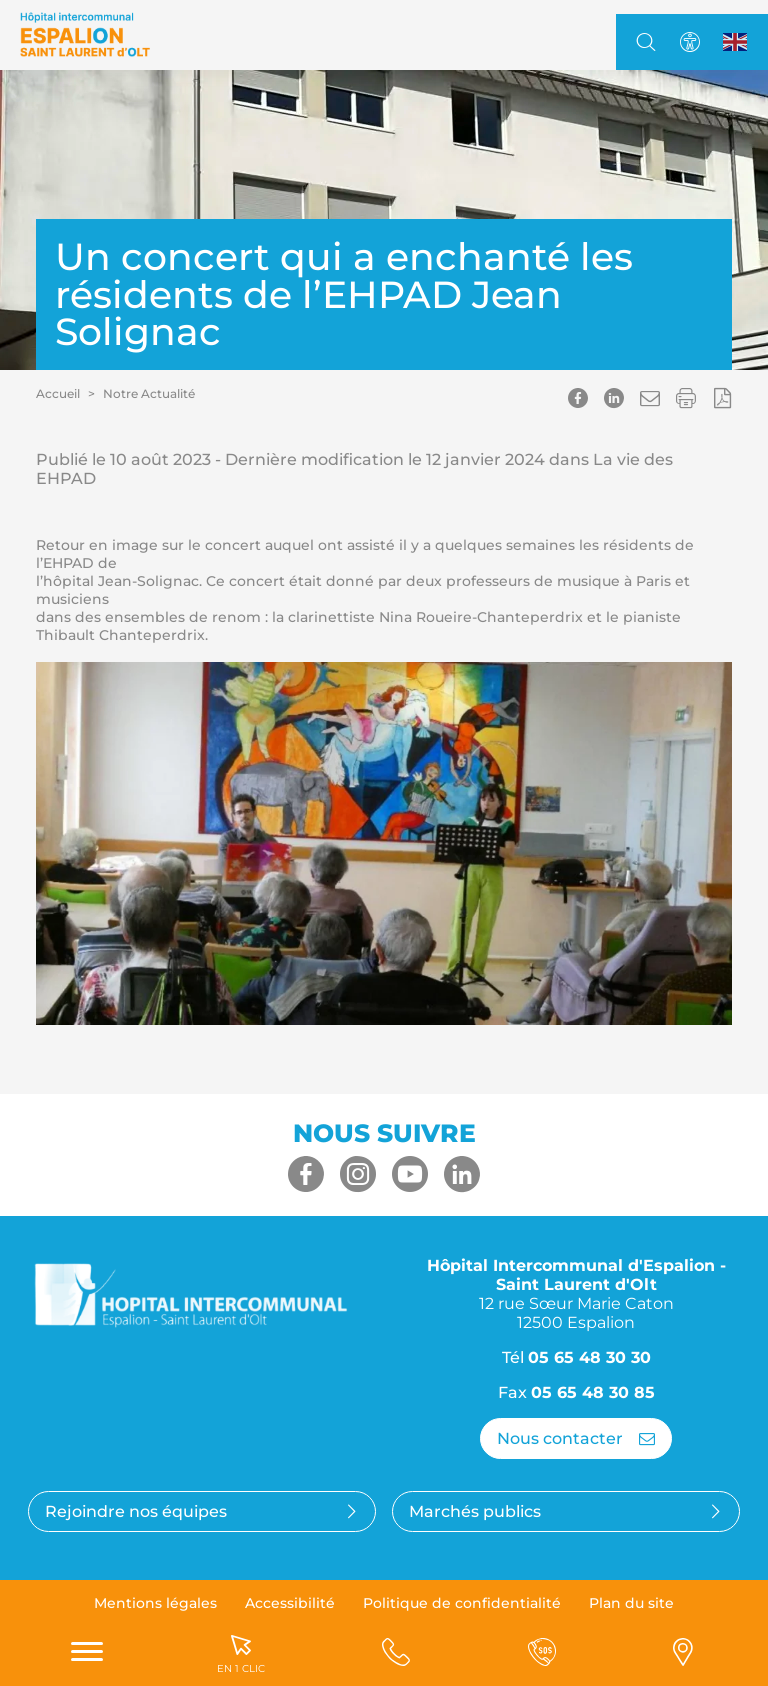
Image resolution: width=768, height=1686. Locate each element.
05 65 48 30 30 (589, 1357)
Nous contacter (576, 1438)
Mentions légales (155, 1603)
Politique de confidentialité (462, 1603)
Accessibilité (290, 1603)
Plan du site (631, 1603)
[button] (650, 398)
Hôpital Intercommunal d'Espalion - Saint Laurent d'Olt (576, 1294)
